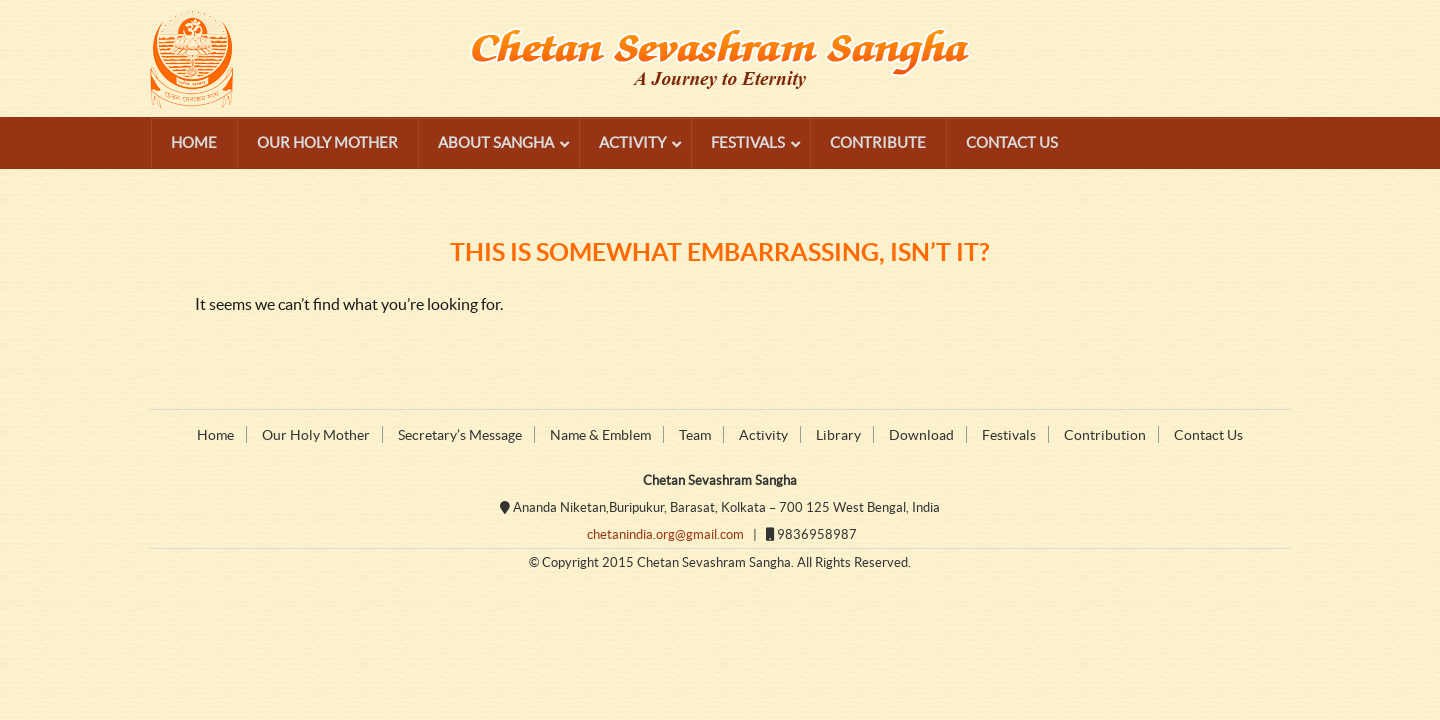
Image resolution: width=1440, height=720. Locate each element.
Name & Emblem (600, 435)
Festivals (1009, 435)
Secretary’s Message (460, 435)
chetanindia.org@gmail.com (665, 534)
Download (921, 435)
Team (695, 435)
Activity (763, 435)
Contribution (1105, 435)
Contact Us (1208, 435)
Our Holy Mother (316, 435)
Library (838, 435)
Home (215, 435)
